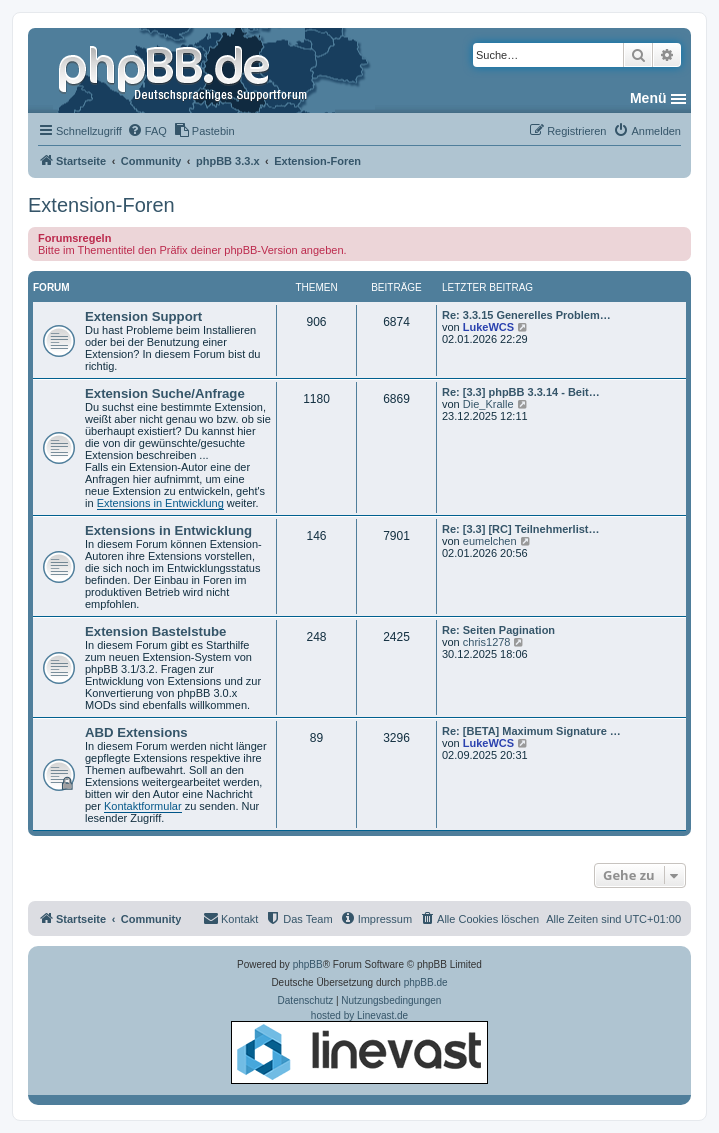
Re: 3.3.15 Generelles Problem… (526, 315)
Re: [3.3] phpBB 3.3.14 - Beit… (521, 392)
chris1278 (487, 642)
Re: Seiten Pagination (498, 630)
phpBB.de (426, 982)
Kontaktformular (143, 806)
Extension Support (143, 316)
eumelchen (490, 541)
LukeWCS (488, 327)
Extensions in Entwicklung (160, 503)
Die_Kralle (488, 404)
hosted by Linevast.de (359, 1047)
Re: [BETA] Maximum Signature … (531, 731)
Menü (648, 98)
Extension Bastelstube (155, 631)
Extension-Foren (101, 205)
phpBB (308, 964)
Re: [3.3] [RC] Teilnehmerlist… (521, 529)
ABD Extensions (136, 732)
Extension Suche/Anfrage (165, 393)
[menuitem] (147, 131)
